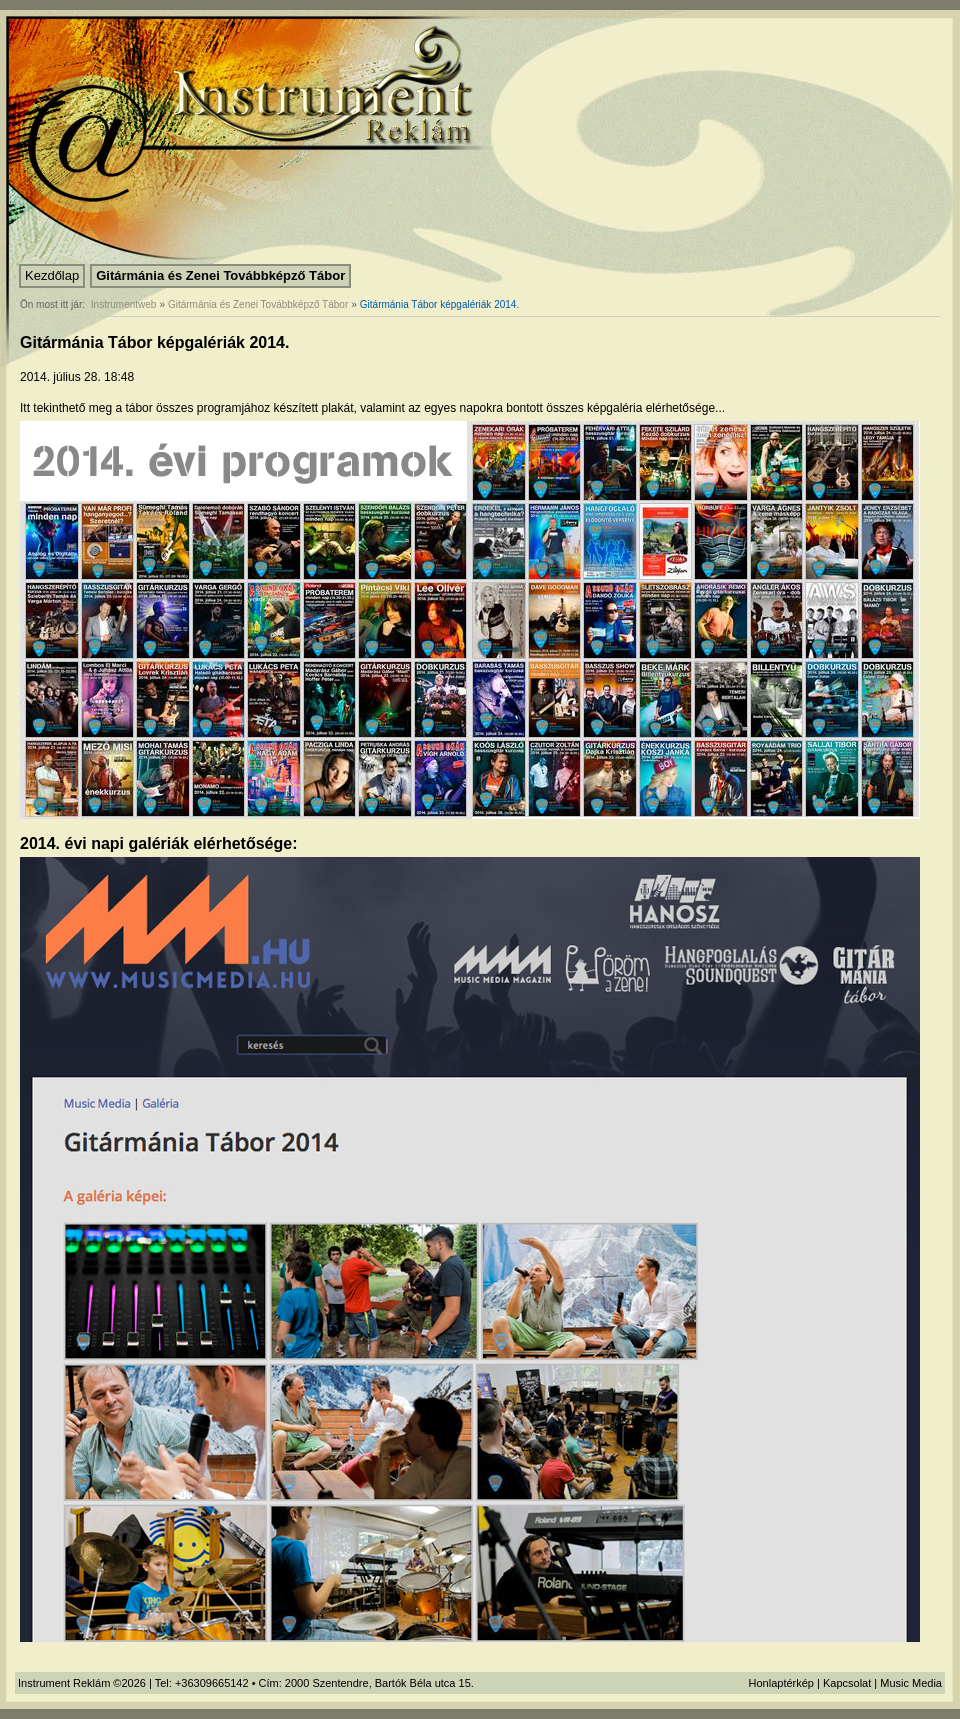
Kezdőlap (52, 275)
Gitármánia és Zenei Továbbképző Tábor (220, 275)
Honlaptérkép (781, 1683)
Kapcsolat (847, 1683)
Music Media (911, 1683)
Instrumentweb (124, 304)
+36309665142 (212, 1683)
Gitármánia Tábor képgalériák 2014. (439, 304)
